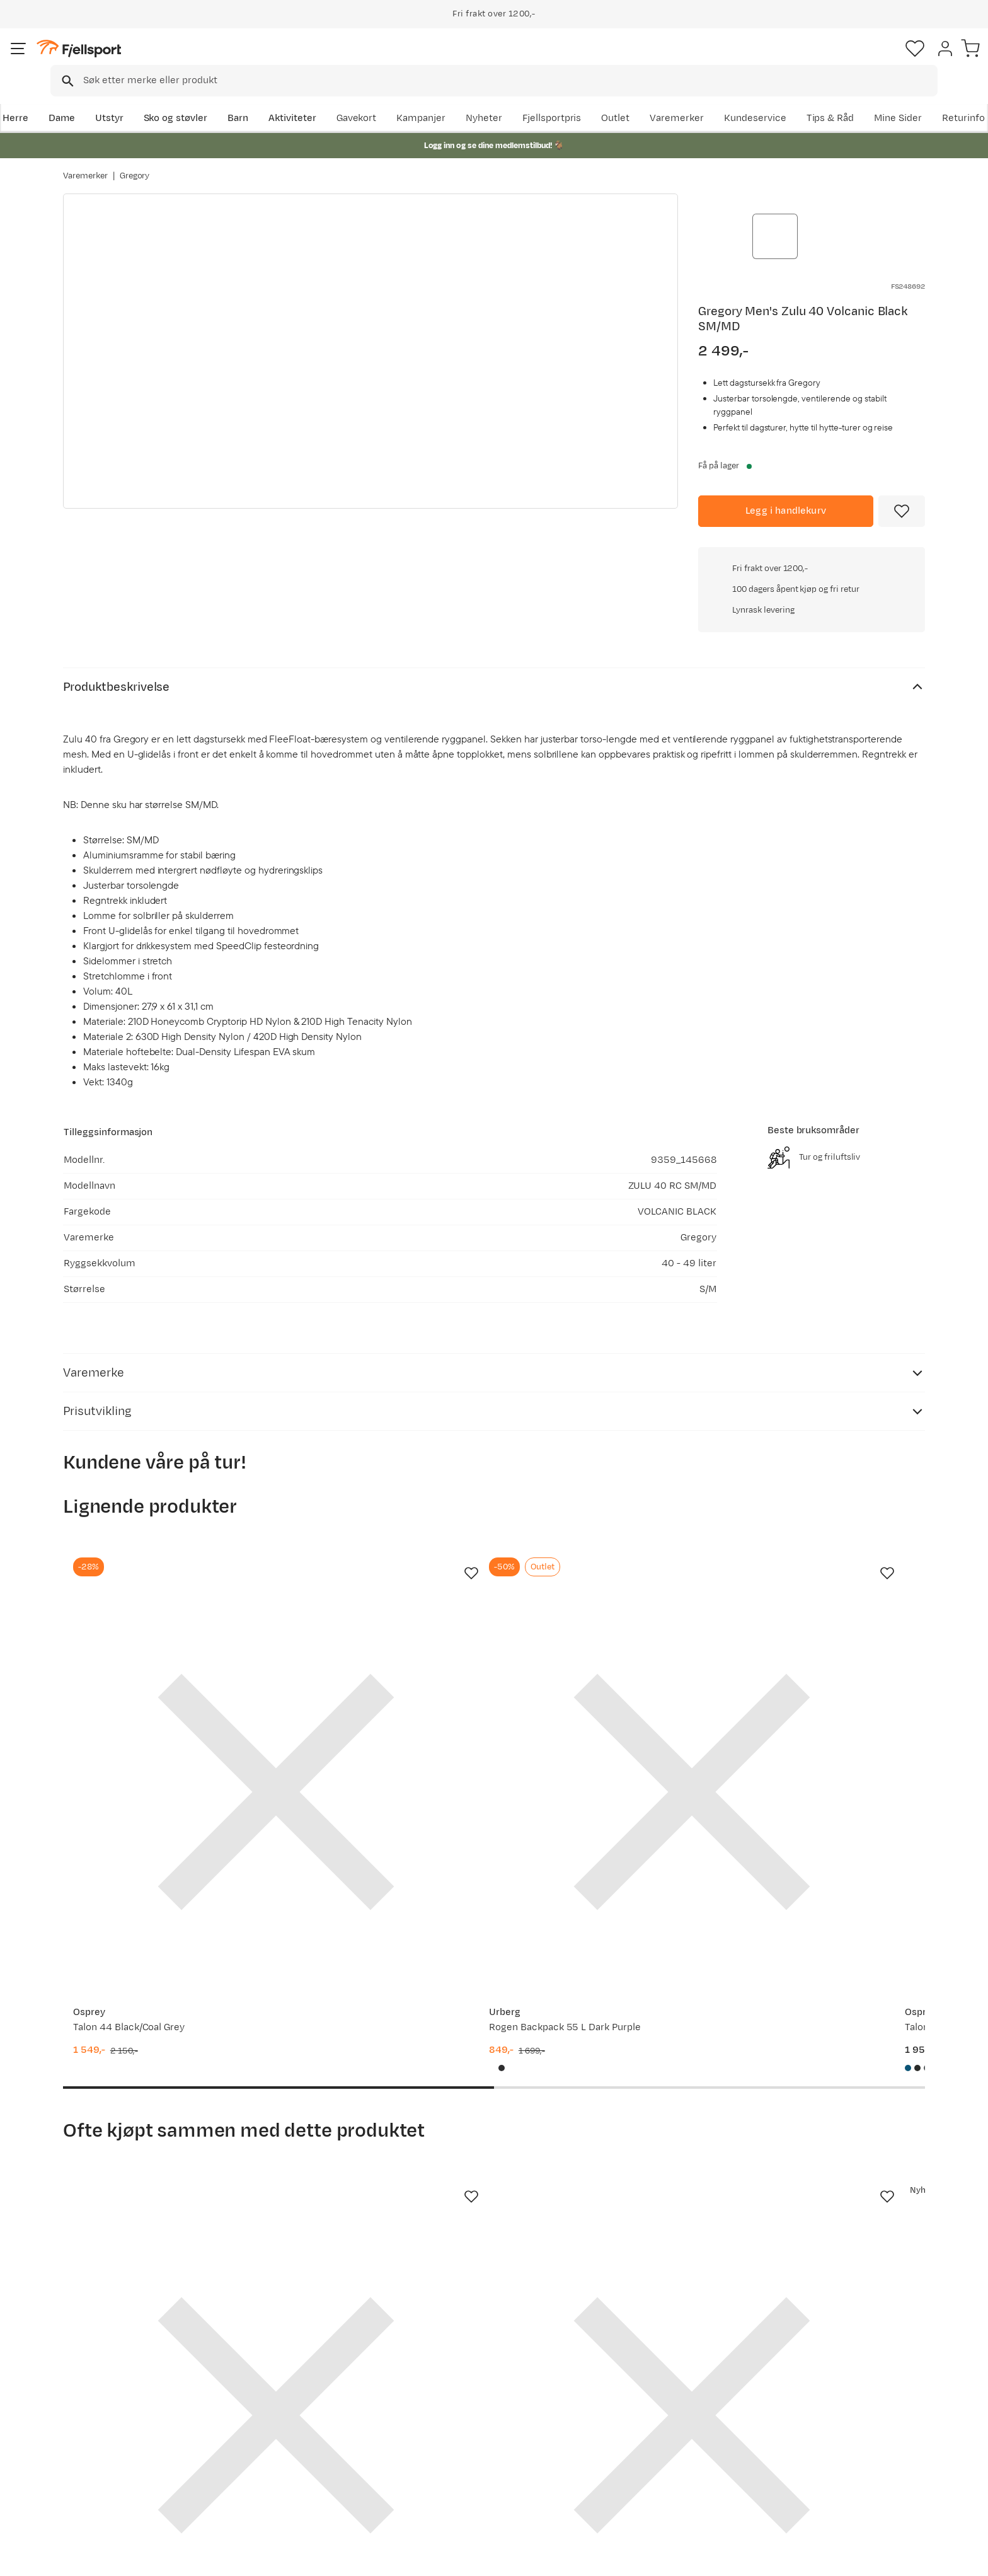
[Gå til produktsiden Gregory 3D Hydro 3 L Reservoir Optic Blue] (159, 1992)
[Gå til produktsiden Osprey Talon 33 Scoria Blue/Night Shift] (605, 1555)
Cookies (964, 2558)
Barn (299, 98)
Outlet (754, 98)
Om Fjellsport (455, 2390)
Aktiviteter (353, 98)
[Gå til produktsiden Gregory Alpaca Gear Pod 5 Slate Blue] (605, 1992)
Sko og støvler (237, 98)
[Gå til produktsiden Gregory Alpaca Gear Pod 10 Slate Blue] (828, 1992)
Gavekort (270, 2451)
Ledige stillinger (460, 2451)
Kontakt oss (102, 2491)
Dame (122, 98)
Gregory (135, 163)
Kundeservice (894, 98)
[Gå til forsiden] (126, 59)
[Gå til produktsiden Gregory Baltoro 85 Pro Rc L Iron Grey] (828, 1555)
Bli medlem (873, 2282)
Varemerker (816, 98)
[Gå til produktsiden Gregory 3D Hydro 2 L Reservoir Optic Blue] (382, 1992)
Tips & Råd (99, 2451)
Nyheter (623, 98)
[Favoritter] (837, 60)
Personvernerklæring (829, 2558)
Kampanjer (560, 98)
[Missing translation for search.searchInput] (256, 60)
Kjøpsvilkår (907, 2558)
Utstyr (170, 98)
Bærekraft (448, 2471)
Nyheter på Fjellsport (297, 2410)
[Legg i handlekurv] (785, 488)
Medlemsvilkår (458, 2430)
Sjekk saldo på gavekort (128, 2410)
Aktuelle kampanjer (293, 2390)
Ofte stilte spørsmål (121, 2390)
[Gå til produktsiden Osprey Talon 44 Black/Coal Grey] (159, 1555)
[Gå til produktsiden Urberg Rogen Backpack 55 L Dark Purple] (382, 1555)
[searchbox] (520, 60)
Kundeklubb (451, 2410)
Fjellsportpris (690, 98)
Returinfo (97, 2430)
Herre (76, 98)
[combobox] (505, 60)
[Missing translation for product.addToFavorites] (901, 488)
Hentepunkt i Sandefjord (130, 2471)
